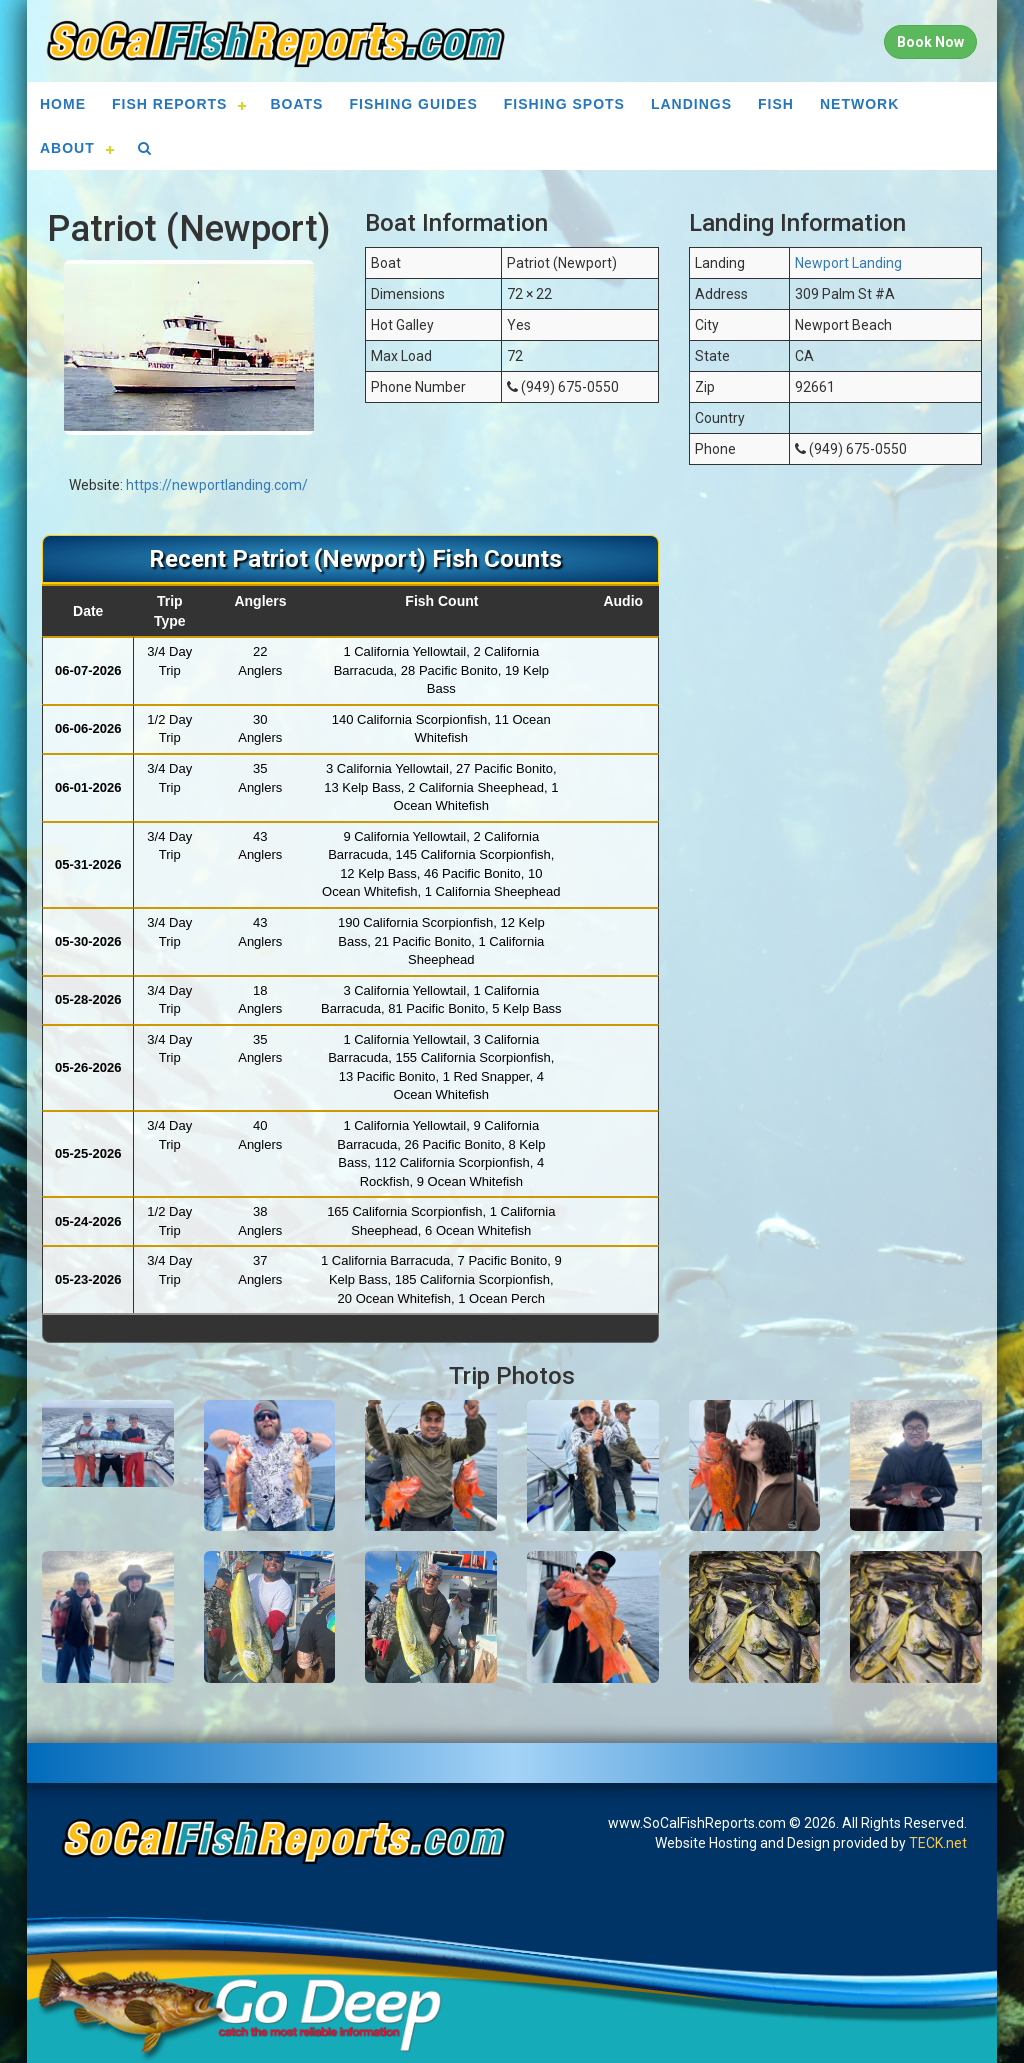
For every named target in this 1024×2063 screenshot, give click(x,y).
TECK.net (938, 1843)
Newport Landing (848, 263)
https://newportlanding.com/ (217, 485)
